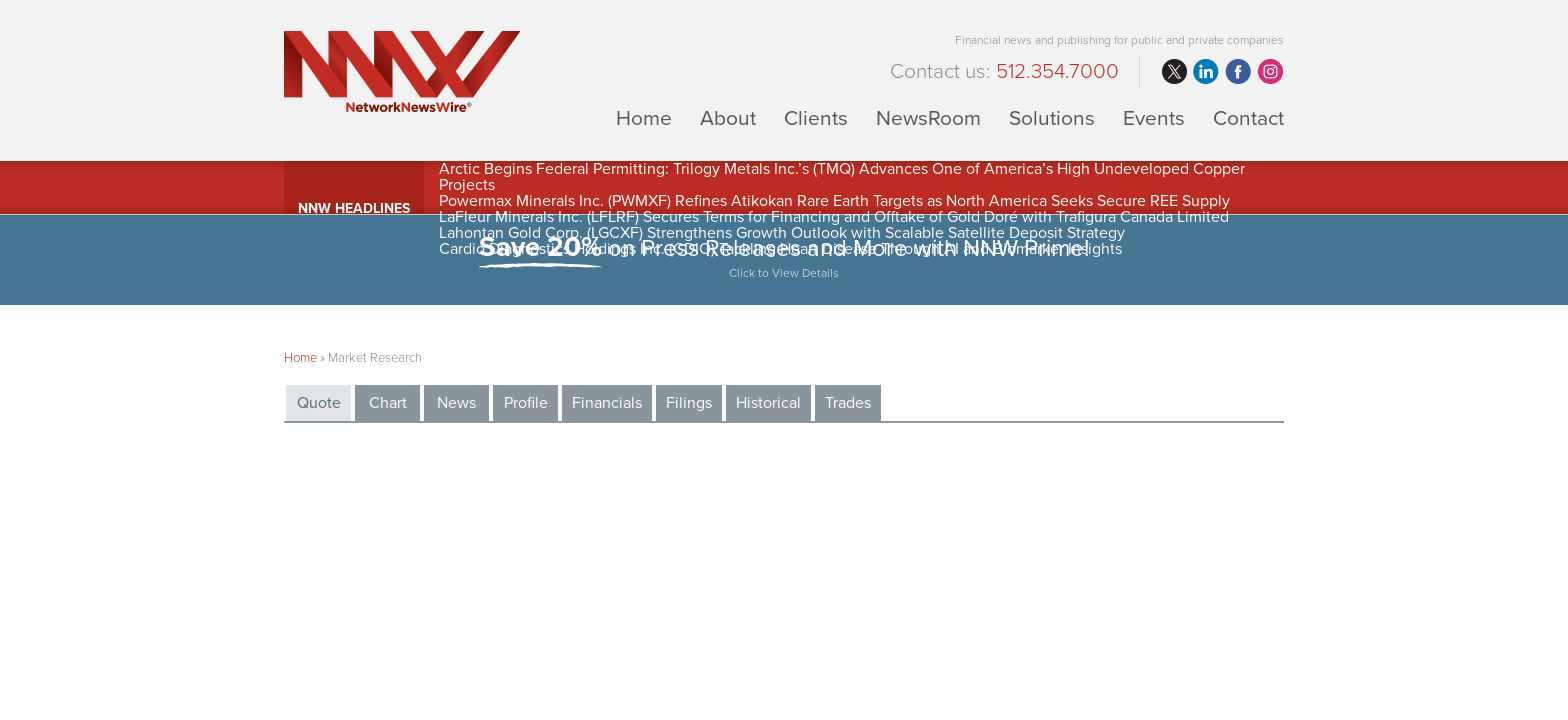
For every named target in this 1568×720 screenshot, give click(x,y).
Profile (526, 403)
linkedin (1206, 72)
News (456, 403)
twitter (1174, 72)
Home (644, 117)
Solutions (1052, 117)
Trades (848, 403)
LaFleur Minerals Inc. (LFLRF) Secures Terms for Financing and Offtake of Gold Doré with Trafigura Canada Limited (834, 217)
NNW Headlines (354, 208)
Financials (607, 403)
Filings (689, 403)
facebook (1238, 72)
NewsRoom (928, 117)
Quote (319, 403)
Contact (1248, 117)
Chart (388, 403)
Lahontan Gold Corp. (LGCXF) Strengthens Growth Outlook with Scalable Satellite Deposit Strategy (782, 233)
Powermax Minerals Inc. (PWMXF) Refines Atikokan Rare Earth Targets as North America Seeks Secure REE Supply (834, 201)
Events (1154, 117)
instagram (1270, 72)
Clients (816, 117)
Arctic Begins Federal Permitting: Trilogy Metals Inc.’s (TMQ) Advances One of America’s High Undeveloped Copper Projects (842, 177)
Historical (768, 403)
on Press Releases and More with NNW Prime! (784, 259)
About (728, 117)
